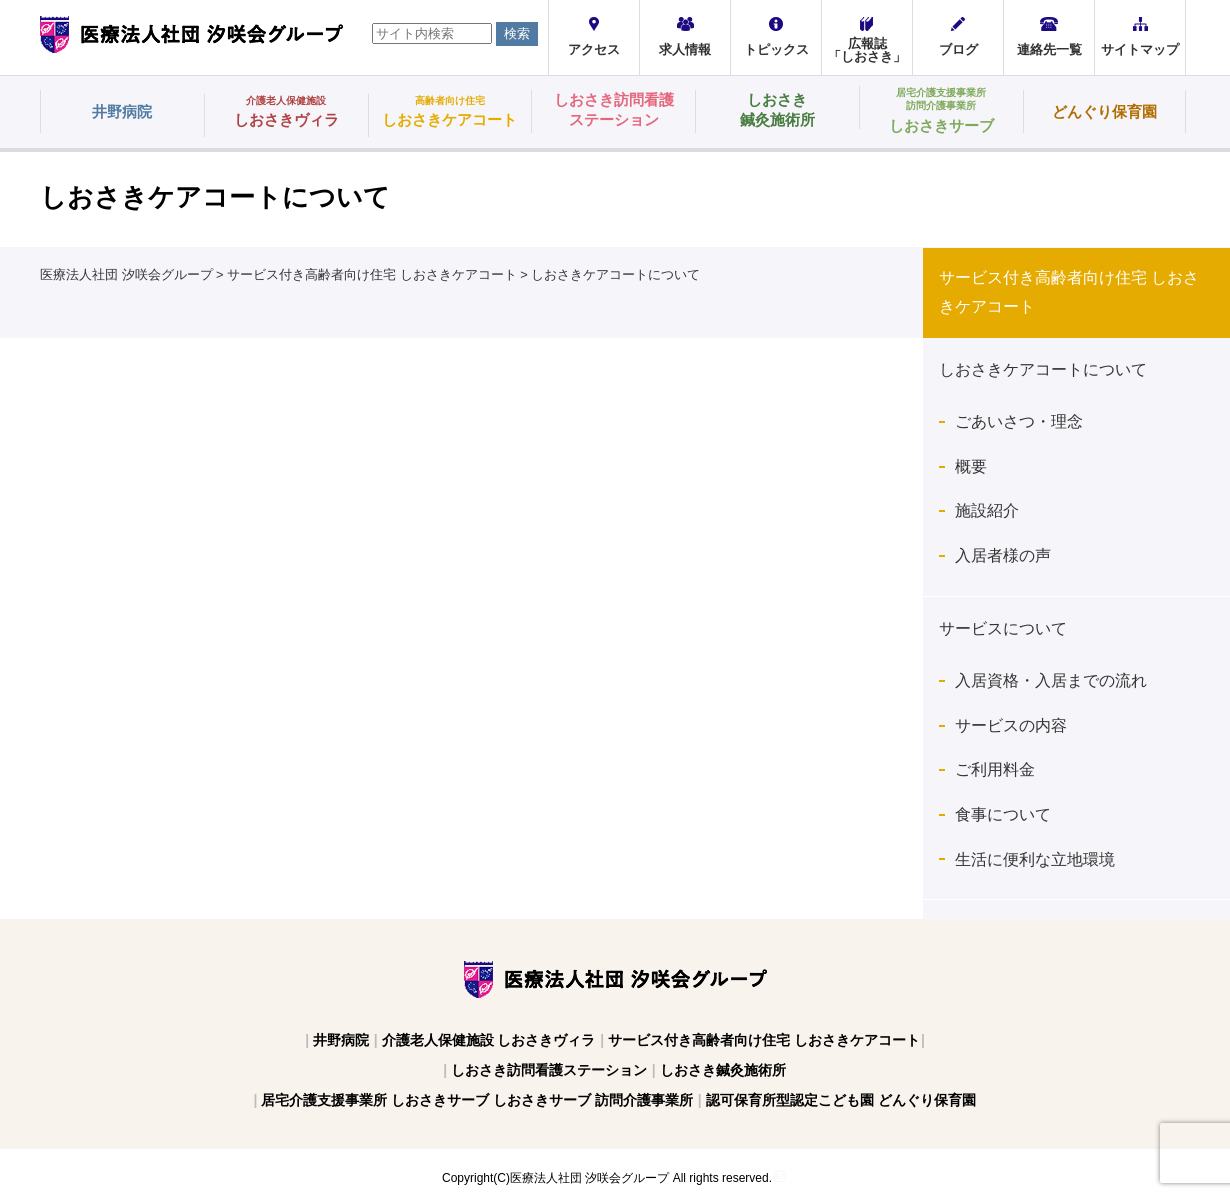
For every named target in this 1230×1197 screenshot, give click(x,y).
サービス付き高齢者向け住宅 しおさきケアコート (764, 1040)
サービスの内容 (1011, 725)
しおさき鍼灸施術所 (723, 1070)
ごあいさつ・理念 (1019, 421)
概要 (971, 466)
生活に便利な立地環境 (1035, 859)
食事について (1011, 814)
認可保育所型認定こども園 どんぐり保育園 (841, 1100)
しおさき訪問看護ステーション (549, 1070)
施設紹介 (987, 510)
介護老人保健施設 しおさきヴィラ (489, 1040)
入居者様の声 (1003, 555)
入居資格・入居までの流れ (1051, 680)
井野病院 (341, 1040)
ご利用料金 (995, 769)
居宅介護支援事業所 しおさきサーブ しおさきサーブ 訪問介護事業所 (477, 1100)
